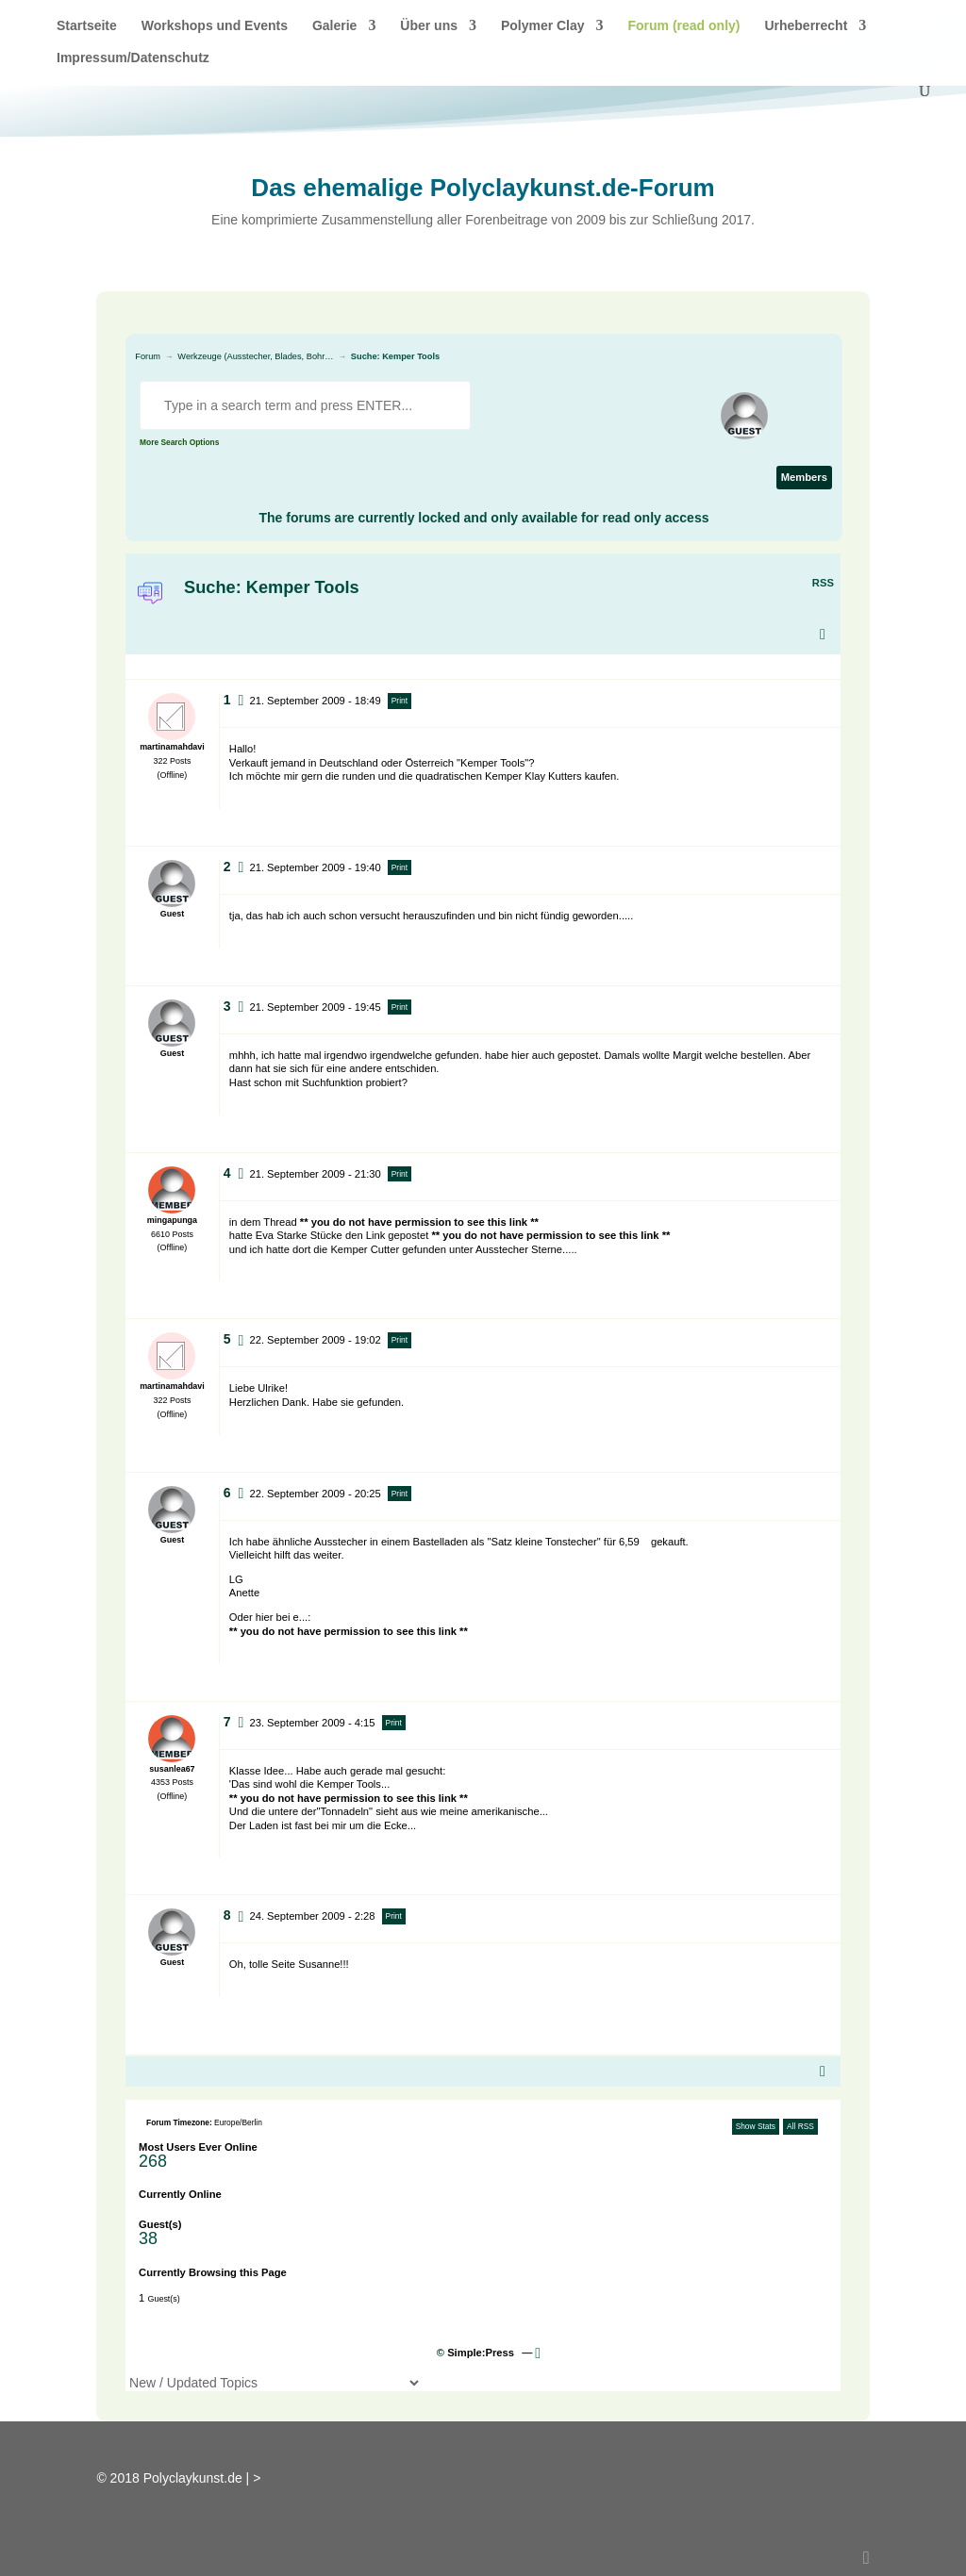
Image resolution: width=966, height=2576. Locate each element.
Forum (147, 356)
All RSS (800, 2126)
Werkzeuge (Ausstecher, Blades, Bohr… (255, 356)
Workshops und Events (215, 26)
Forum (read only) (683, 26)
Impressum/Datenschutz (133, 58)
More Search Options (179, 442)
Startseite (87, 26)
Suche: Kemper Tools (395, 356)
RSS (823, 582)
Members (804, 477)
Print (399, 700)
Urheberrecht (805, 26)
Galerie (334, 26)
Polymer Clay (543, 26)
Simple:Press (480, 2352)
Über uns (429, 26)
